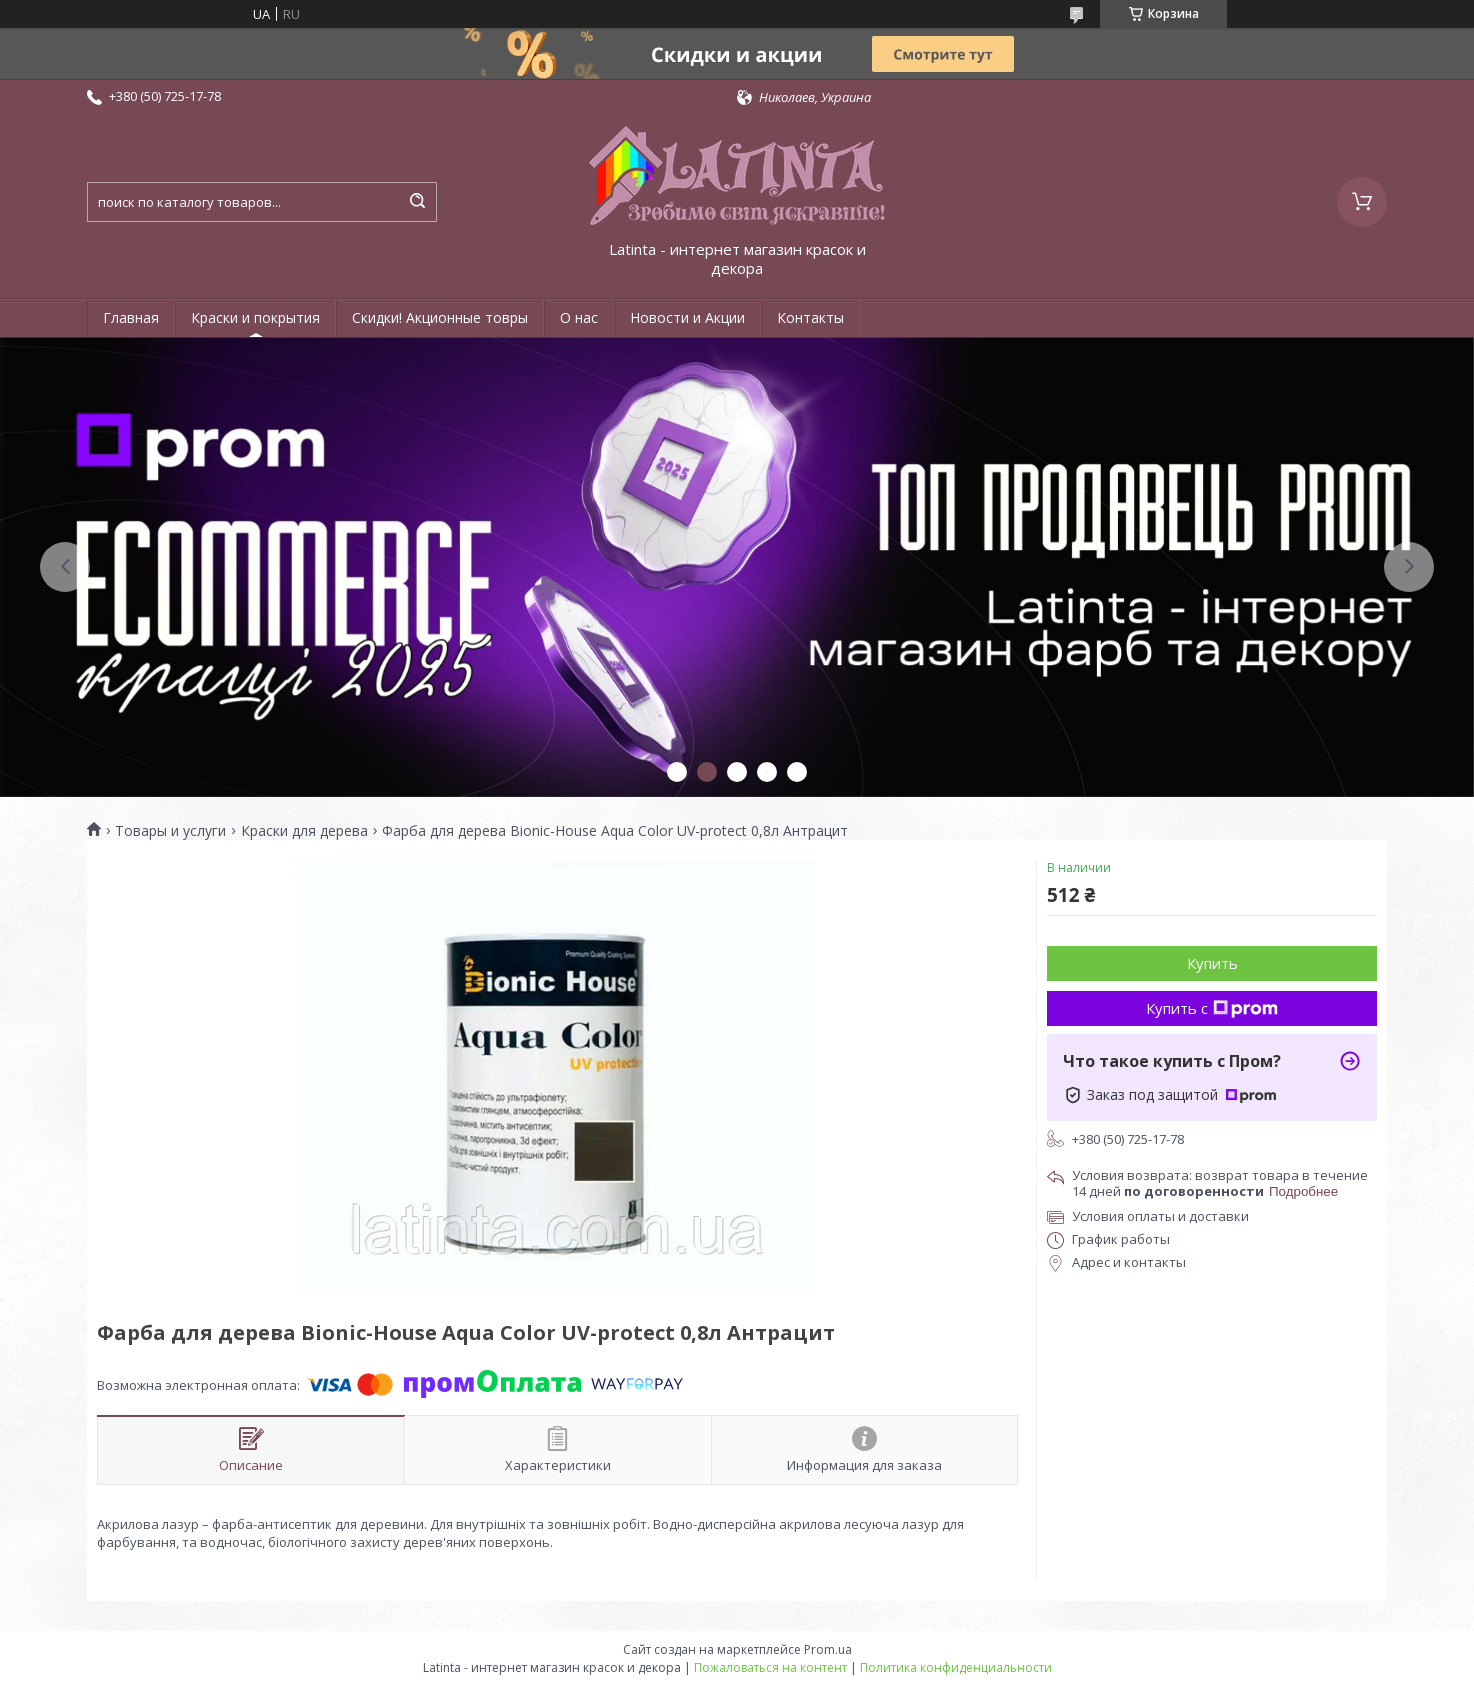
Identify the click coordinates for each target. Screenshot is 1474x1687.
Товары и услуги (170, 831)
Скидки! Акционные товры (440, 317)
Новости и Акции (687, 317)
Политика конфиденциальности (956, 1667)
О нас (579, 317)
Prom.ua (828, 1649)
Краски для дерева (304, 831)
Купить (1212, 963)
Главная (131, 317)
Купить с (1212, 1008)
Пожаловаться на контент (770, 1667)
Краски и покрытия (255, 317)
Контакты (810, 317)
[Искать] (417, 202)
